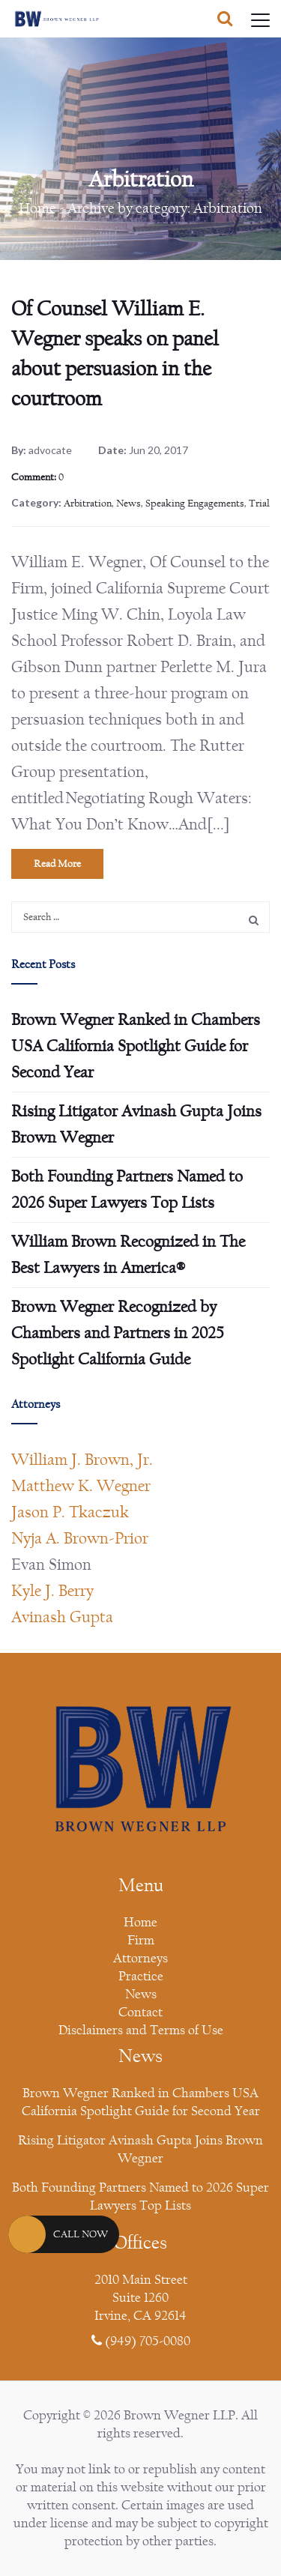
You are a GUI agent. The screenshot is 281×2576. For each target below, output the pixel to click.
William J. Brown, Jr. (82, 1459)
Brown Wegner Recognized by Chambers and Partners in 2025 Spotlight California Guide (117, 1333)
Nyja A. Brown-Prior (79, 1538)
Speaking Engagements (194, 503)
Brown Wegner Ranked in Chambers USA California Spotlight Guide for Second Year (135, 1046)
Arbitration (88, 503)
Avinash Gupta (62, 1617)
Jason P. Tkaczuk (70, 1512)
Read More (57, 864)
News (128, 503)
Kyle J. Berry (52, 1590)
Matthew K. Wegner (81, 1486)
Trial (259, 503)
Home (37, 208)
